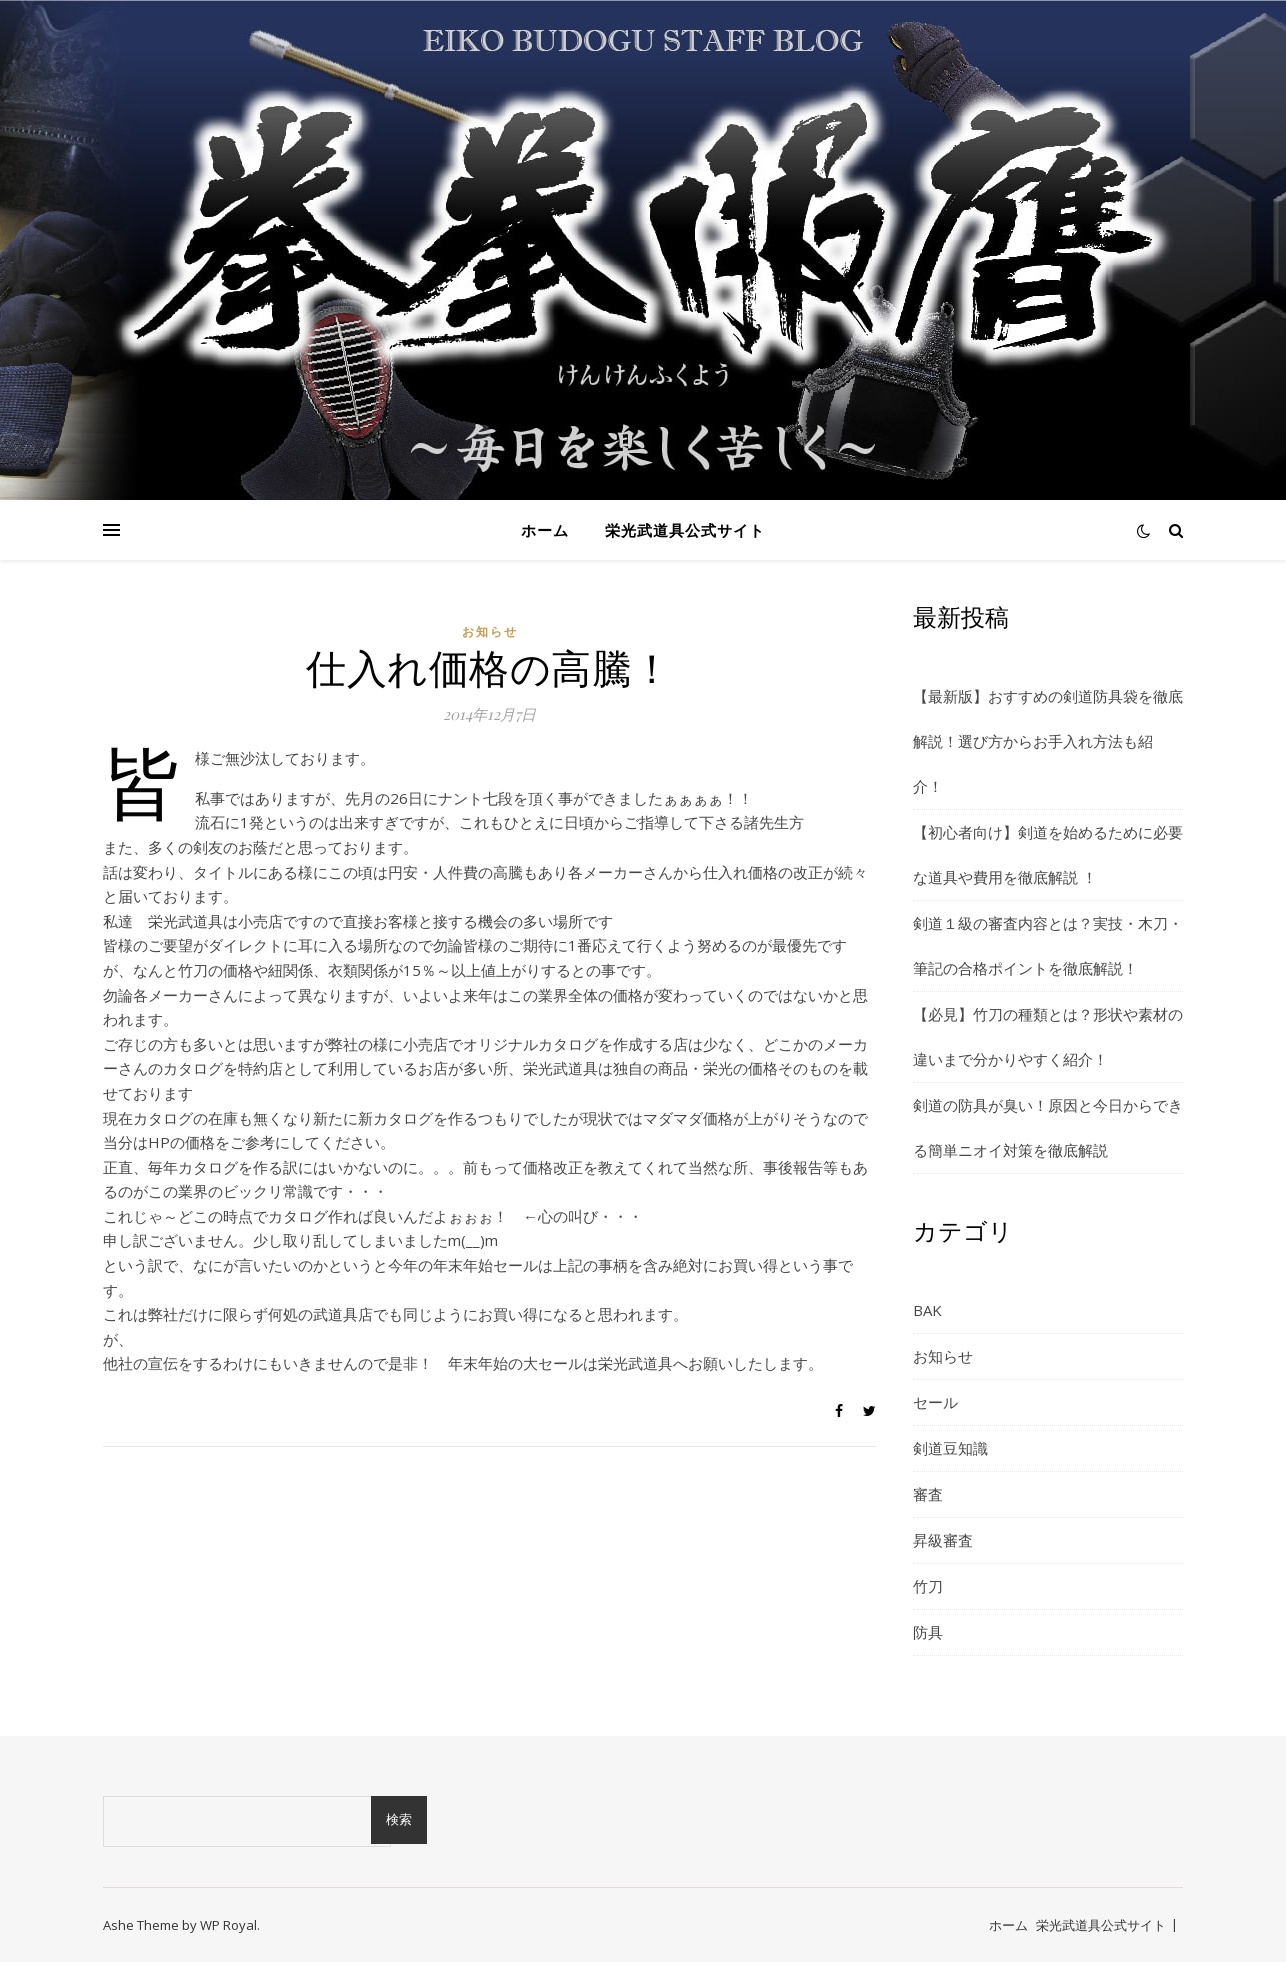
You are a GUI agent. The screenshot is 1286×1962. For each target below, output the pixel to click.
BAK (927, 1310)
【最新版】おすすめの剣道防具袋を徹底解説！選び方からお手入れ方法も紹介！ (1048, 741)
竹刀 (928, 1586)
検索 (399, 1819)
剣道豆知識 (950, 1448)
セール (935, 1402)
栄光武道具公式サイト (685, 530)
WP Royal (228, 1925)
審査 (928, 1494)
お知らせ (490, 631)
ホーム (545, 530)
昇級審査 (943, 1540)
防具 (928, 1632)
